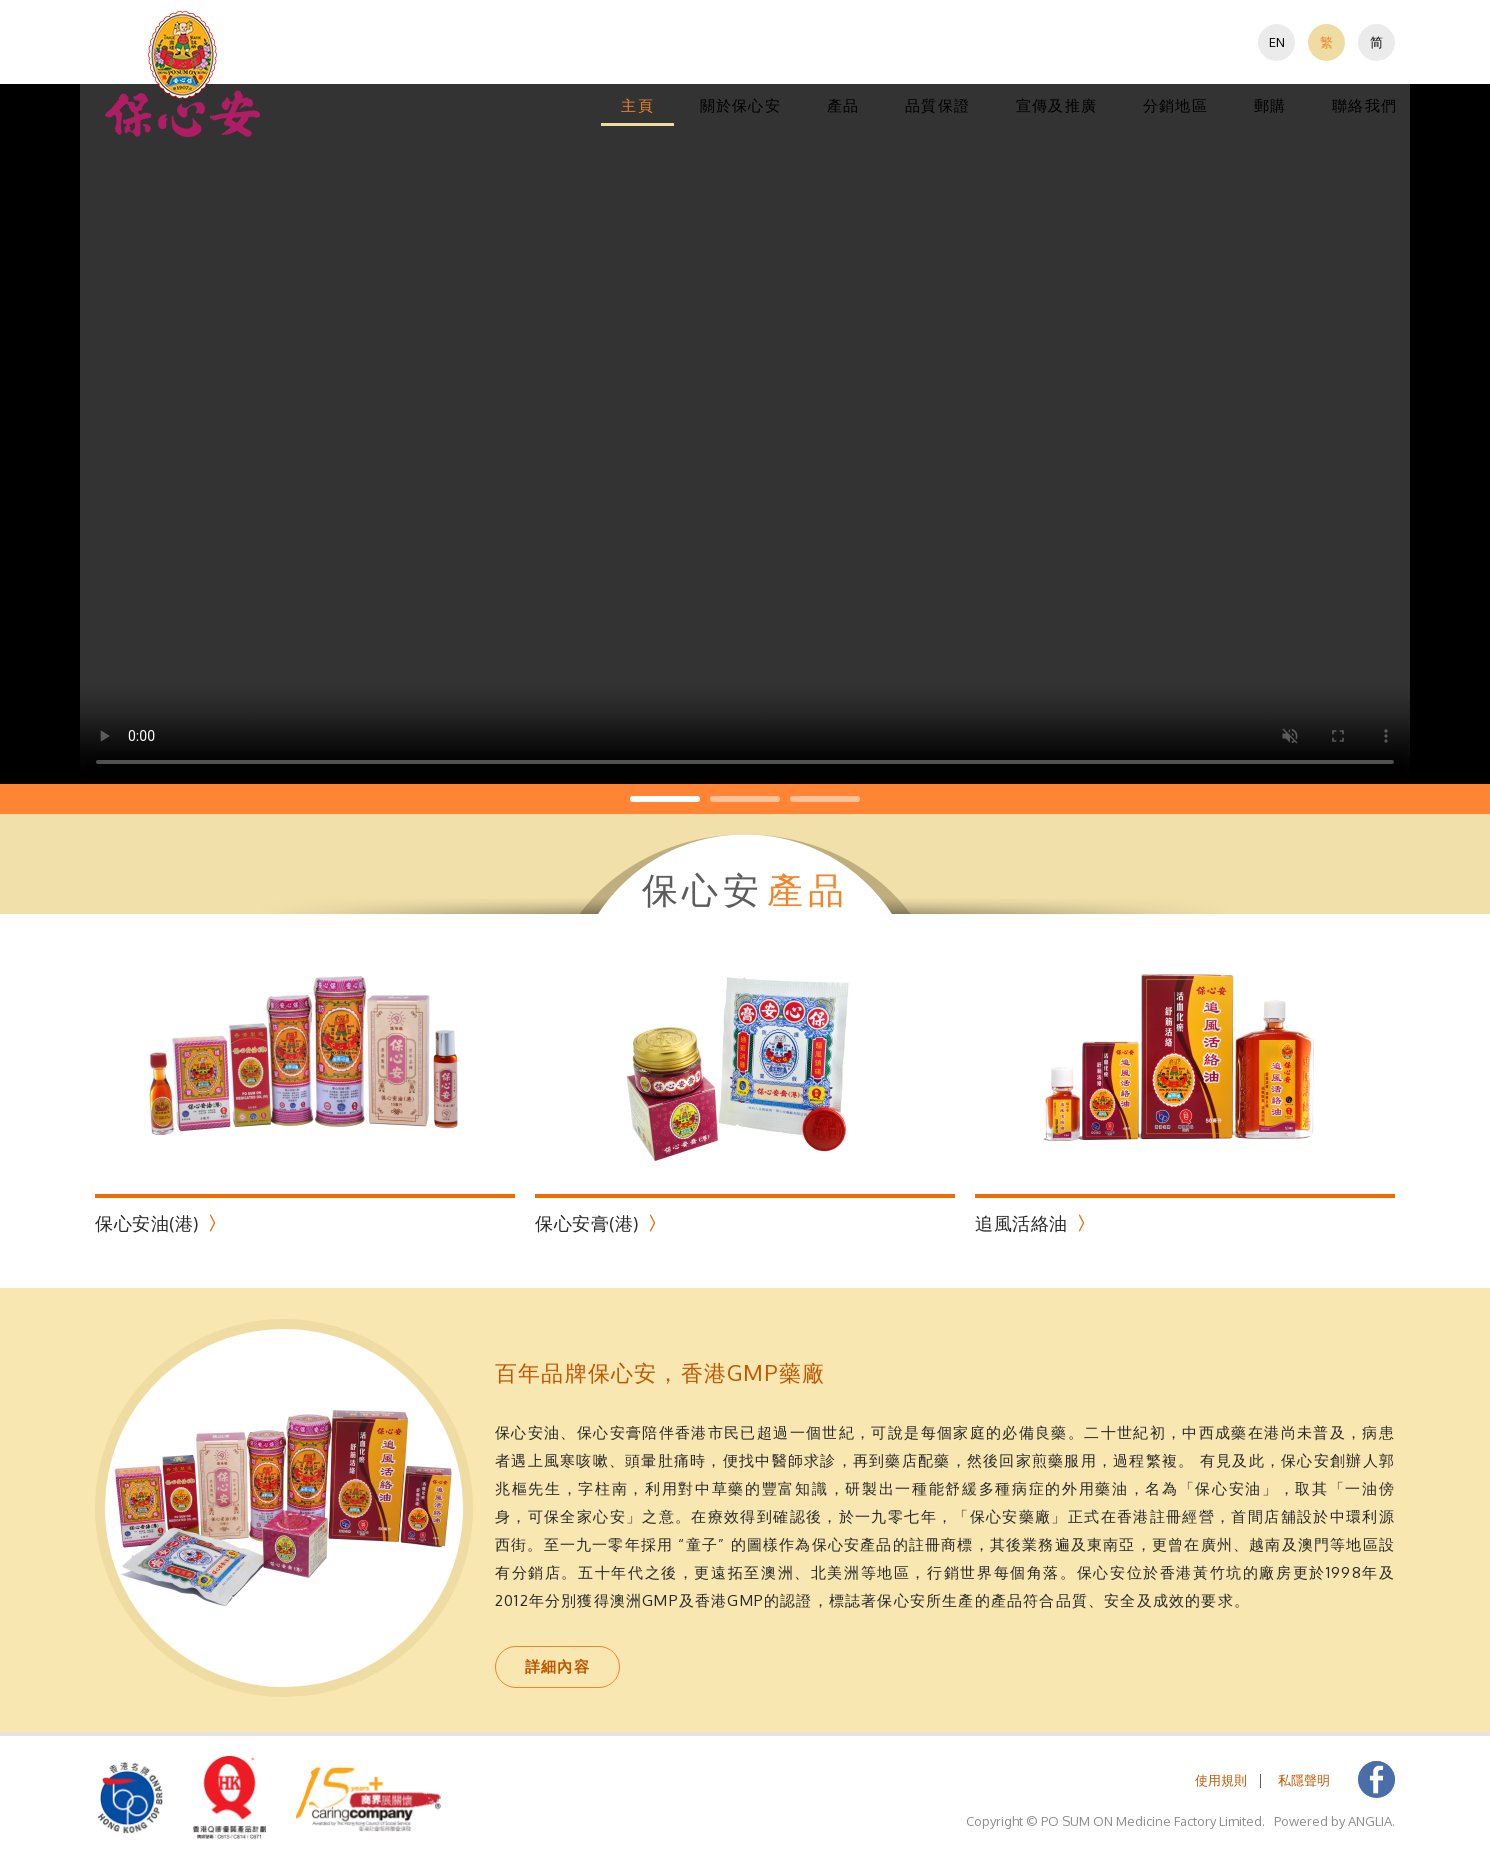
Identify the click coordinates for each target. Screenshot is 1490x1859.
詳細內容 (557, 1666)
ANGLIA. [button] (1371, 1821)
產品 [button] (843, 105)
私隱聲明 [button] (1304, 1780)
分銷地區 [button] (1175, 105)
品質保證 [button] (937, 105)
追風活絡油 (1021, 1223)
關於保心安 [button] (740, 105)
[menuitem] (1276, 42)
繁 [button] (1326, 42)
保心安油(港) (147, 1223)
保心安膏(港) (587, 1223)
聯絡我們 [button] (1364, 105)
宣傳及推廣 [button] (1056, 105)
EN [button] (1277, 42)
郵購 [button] (1270, 105)
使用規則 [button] (1221, 1780)
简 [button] (1376, 42)
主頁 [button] (637, 105)
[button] (183, 73)
